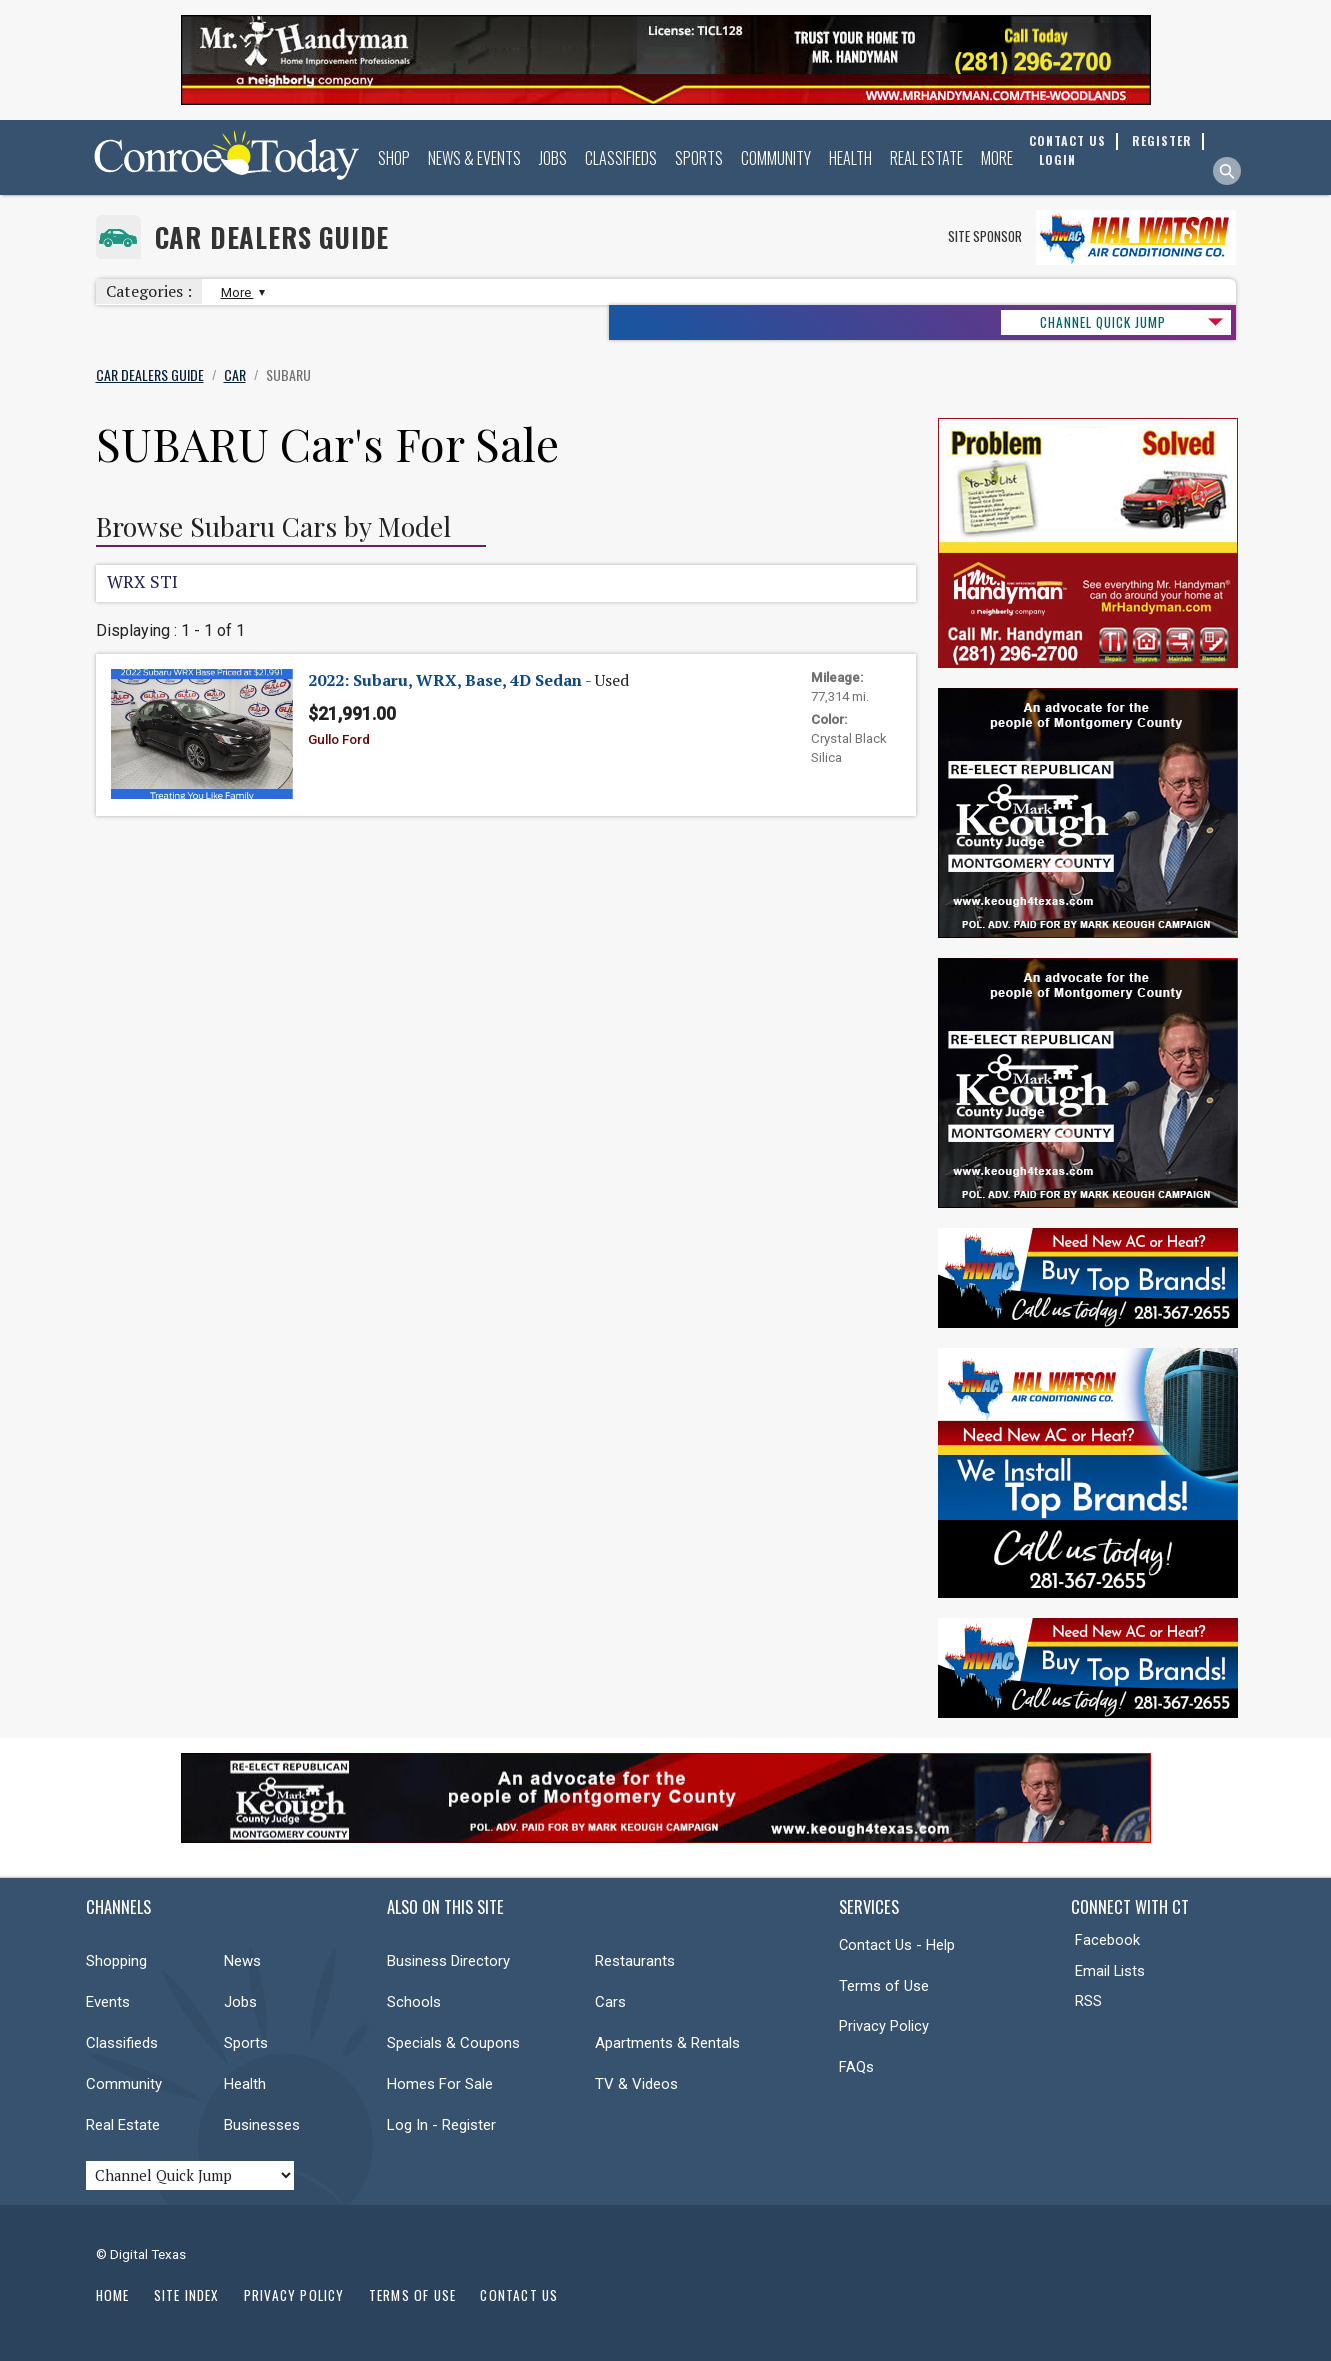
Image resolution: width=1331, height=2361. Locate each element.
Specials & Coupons (453, 2043)
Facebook (1107, 1940)
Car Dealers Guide (272, 237)
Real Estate (926, 158)
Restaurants (635, 1961)
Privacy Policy (884, 2026)
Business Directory (448, 1961)
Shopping (116, 1961)
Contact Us (519, 2295)
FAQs (856, 2067)
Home (113, 2295)
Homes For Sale (440, 2084)
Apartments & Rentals (667, 2043)
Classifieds (621, 158)
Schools (414, 2002)
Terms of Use (884, 1986)
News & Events (474, 158)
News (242, 1961)
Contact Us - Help (897, 1945)
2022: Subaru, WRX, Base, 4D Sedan (445, 680)
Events (108, 2002)
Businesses (262, 2125)
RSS (1088, 2001)
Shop (394, 158)
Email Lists (1110, 1971)
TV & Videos (636, 2084)
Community (776, 158)
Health (850, 158)
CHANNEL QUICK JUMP (1103, 322)
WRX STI (142, 581)
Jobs (553, 158)
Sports (699, 158)
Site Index (187, 2295)
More (997, 158)
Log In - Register (441, 2125)
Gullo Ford (339, 739)
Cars (610, 2002)
